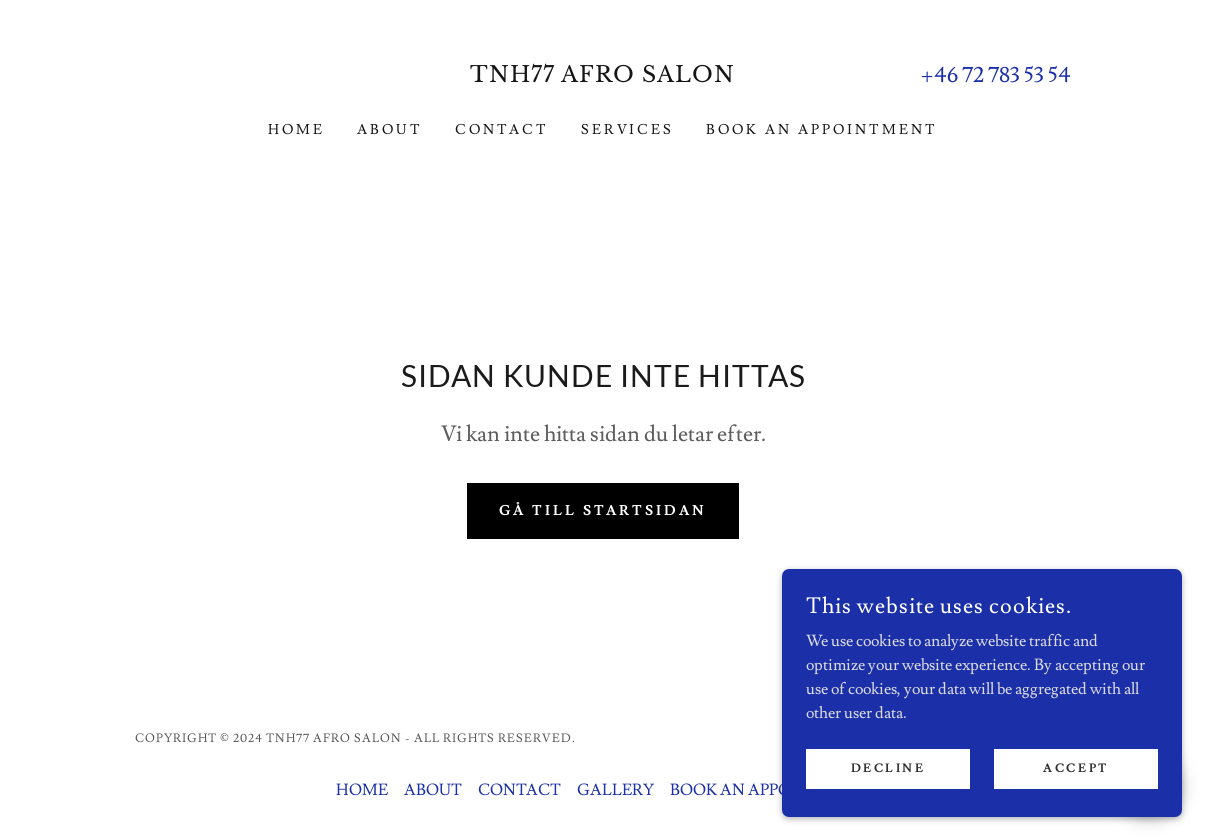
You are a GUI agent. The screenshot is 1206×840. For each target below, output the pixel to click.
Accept (1075, 768)
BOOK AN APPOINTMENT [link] (822, 130)
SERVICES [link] (628, 130)
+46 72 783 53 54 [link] (996, 75)
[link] (603, 77)
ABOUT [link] (390, 130)
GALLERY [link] (615, 790)
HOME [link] (296, 130)
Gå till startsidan (603, 511)
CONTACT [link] (502, 130)
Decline (888, 768)
